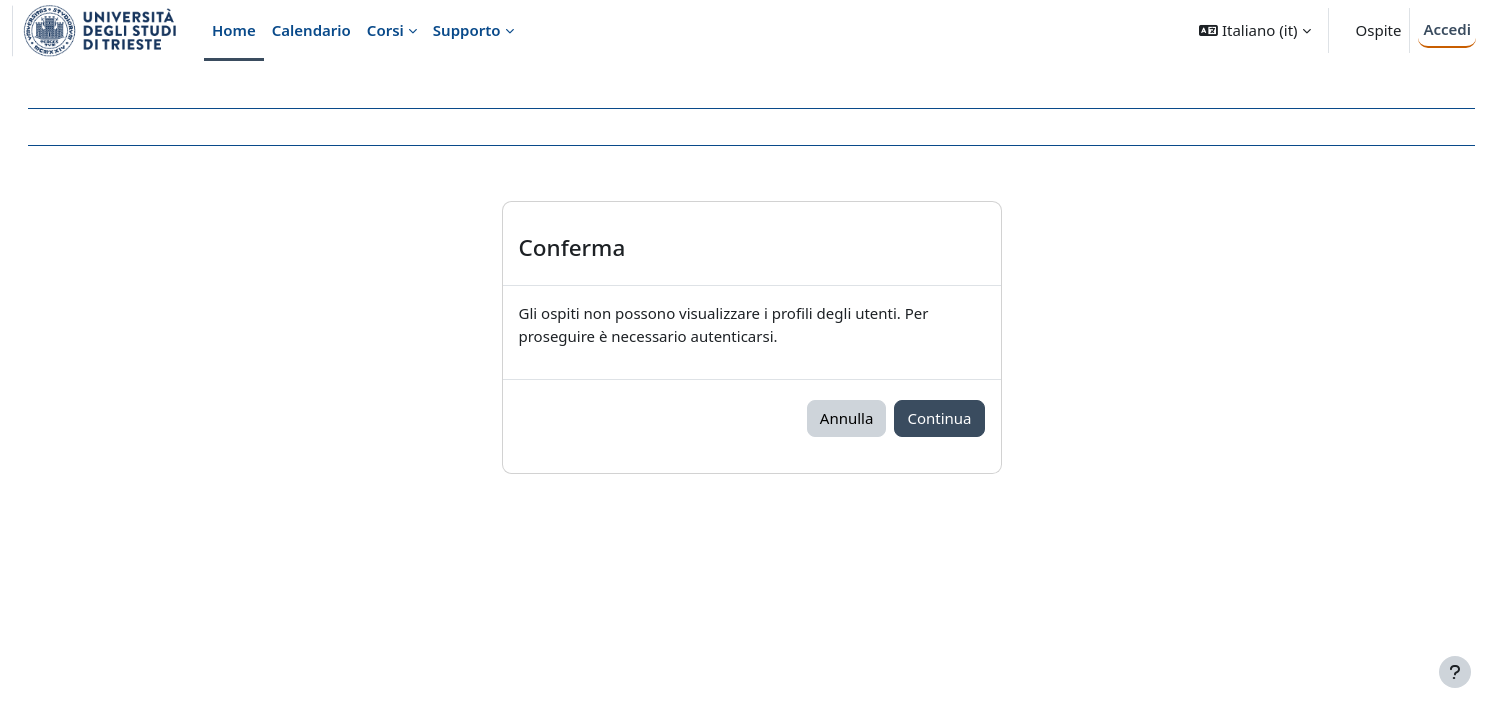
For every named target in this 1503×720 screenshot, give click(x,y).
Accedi (1447, 29)
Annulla (847, 418)
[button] (1254, 30)
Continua (939, 418)
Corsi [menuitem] (385, 30)
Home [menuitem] (234, 30)
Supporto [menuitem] (467, 30)
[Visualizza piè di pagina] (1455, 672)
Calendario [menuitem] (311, 30)
